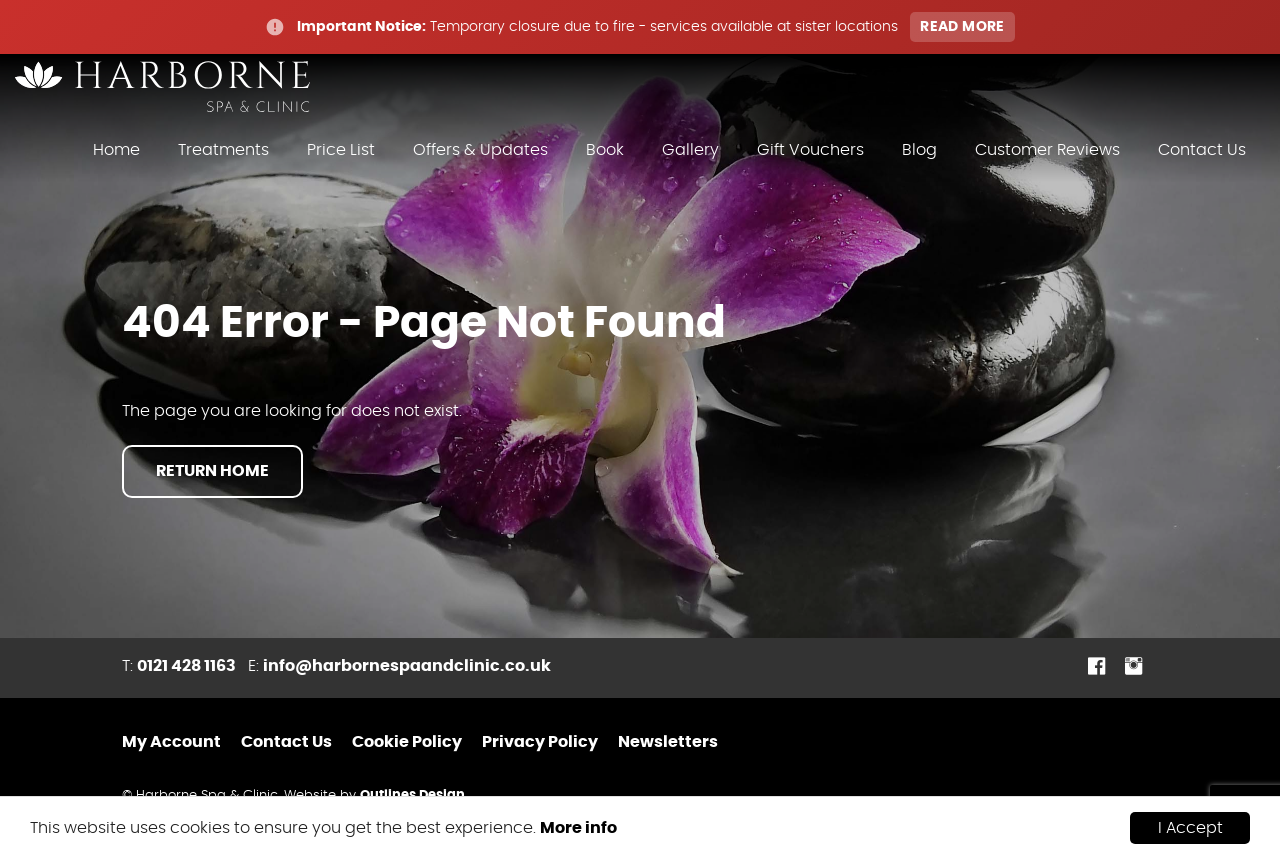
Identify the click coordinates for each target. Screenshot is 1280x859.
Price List (341, 150)
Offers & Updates (480, 150)
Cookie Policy (407, 742)
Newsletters (668, 742)
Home (116, 150)
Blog (919, 150)
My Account (171, 742)
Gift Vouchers (810, 150)
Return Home (212, 471)
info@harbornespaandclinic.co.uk (407, 666)
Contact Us (1202, 150)
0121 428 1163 (186, 666)
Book (605, 150)
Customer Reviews (1047, 150)
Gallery (690, 150)
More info (578, 828)
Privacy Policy (540, 742)
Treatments (223, 150)
